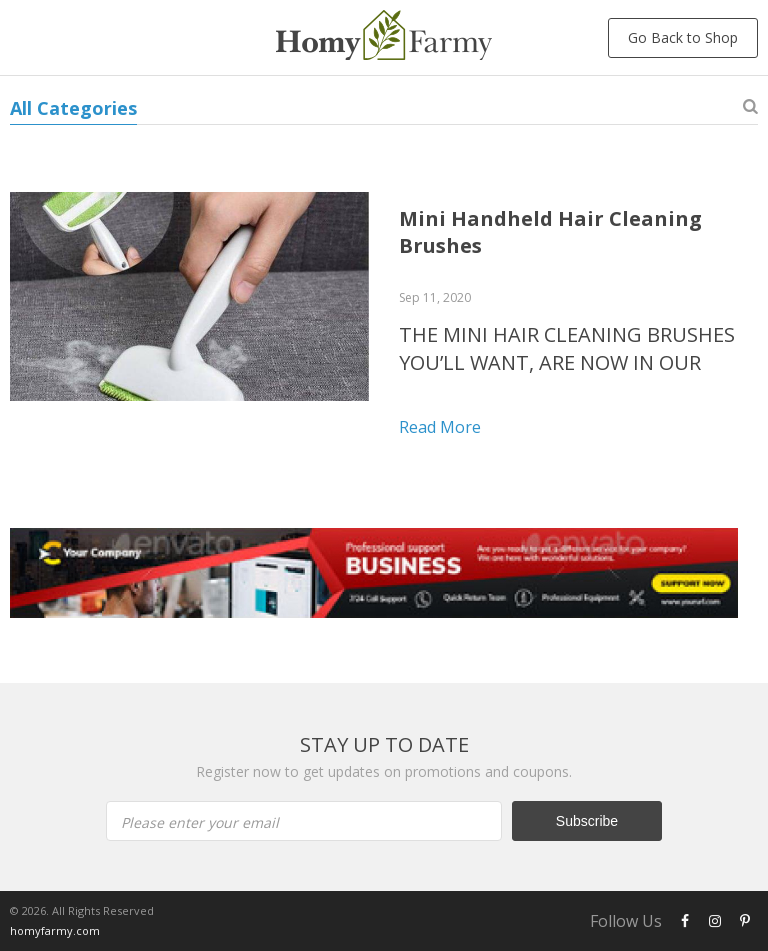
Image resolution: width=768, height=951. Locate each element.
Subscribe (587, 821)
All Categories (73, 108)
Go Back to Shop (683, 37)
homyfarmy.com (55, 930)
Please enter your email (200, 822)
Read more (440, 427)
